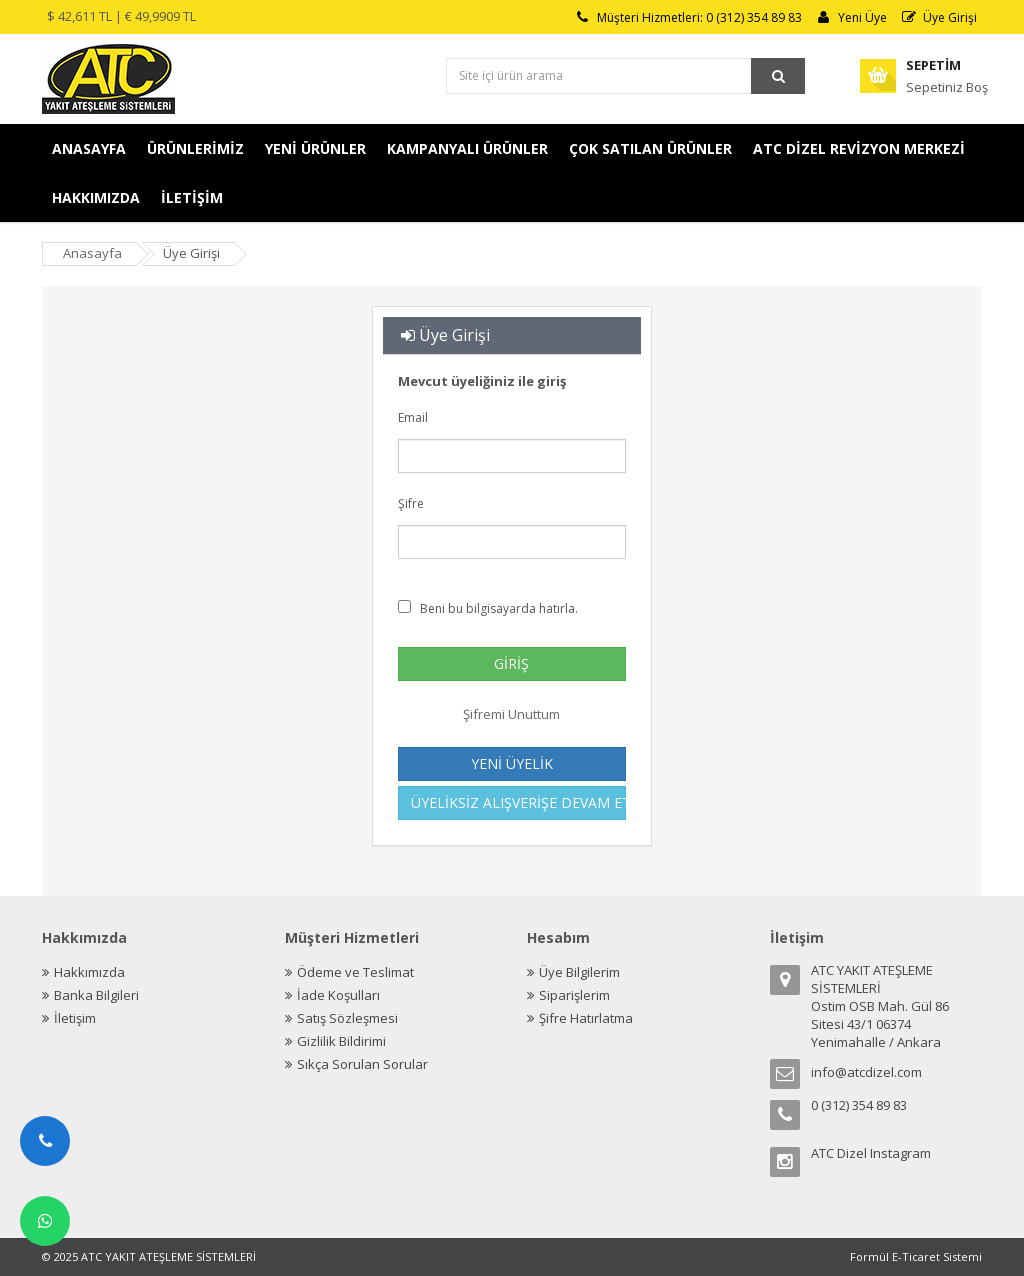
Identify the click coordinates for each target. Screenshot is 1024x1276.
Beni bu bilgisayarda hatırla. (494, 608)
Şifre (461, 504)
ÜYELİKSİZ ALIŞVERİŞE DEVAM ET (518, 802)
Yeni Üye (851, 17)
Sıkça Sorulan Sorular (362, 1064)
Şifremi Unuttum (511, 714)
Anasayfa (92, 253)
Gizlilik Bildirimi (341, 1041)
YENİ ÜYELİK (512, 763)
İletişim (75, 1018)
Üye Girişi (938, 17)
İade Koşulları (338, 995)
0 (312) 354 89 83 (859, 1105)
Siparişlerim (574, 995)
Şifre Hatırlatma (586, 1018)
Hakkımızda (89, 972)
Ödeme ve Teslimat (355, 972)
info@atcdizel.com (866, 1072)
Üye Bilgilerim (579, 972)
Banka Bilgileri (96, 995)
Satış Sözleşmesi (347, 1018)
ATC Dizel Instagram (871, 1153)
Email (483, 418)
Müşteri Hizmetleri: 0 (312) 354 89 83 (688, 17)
